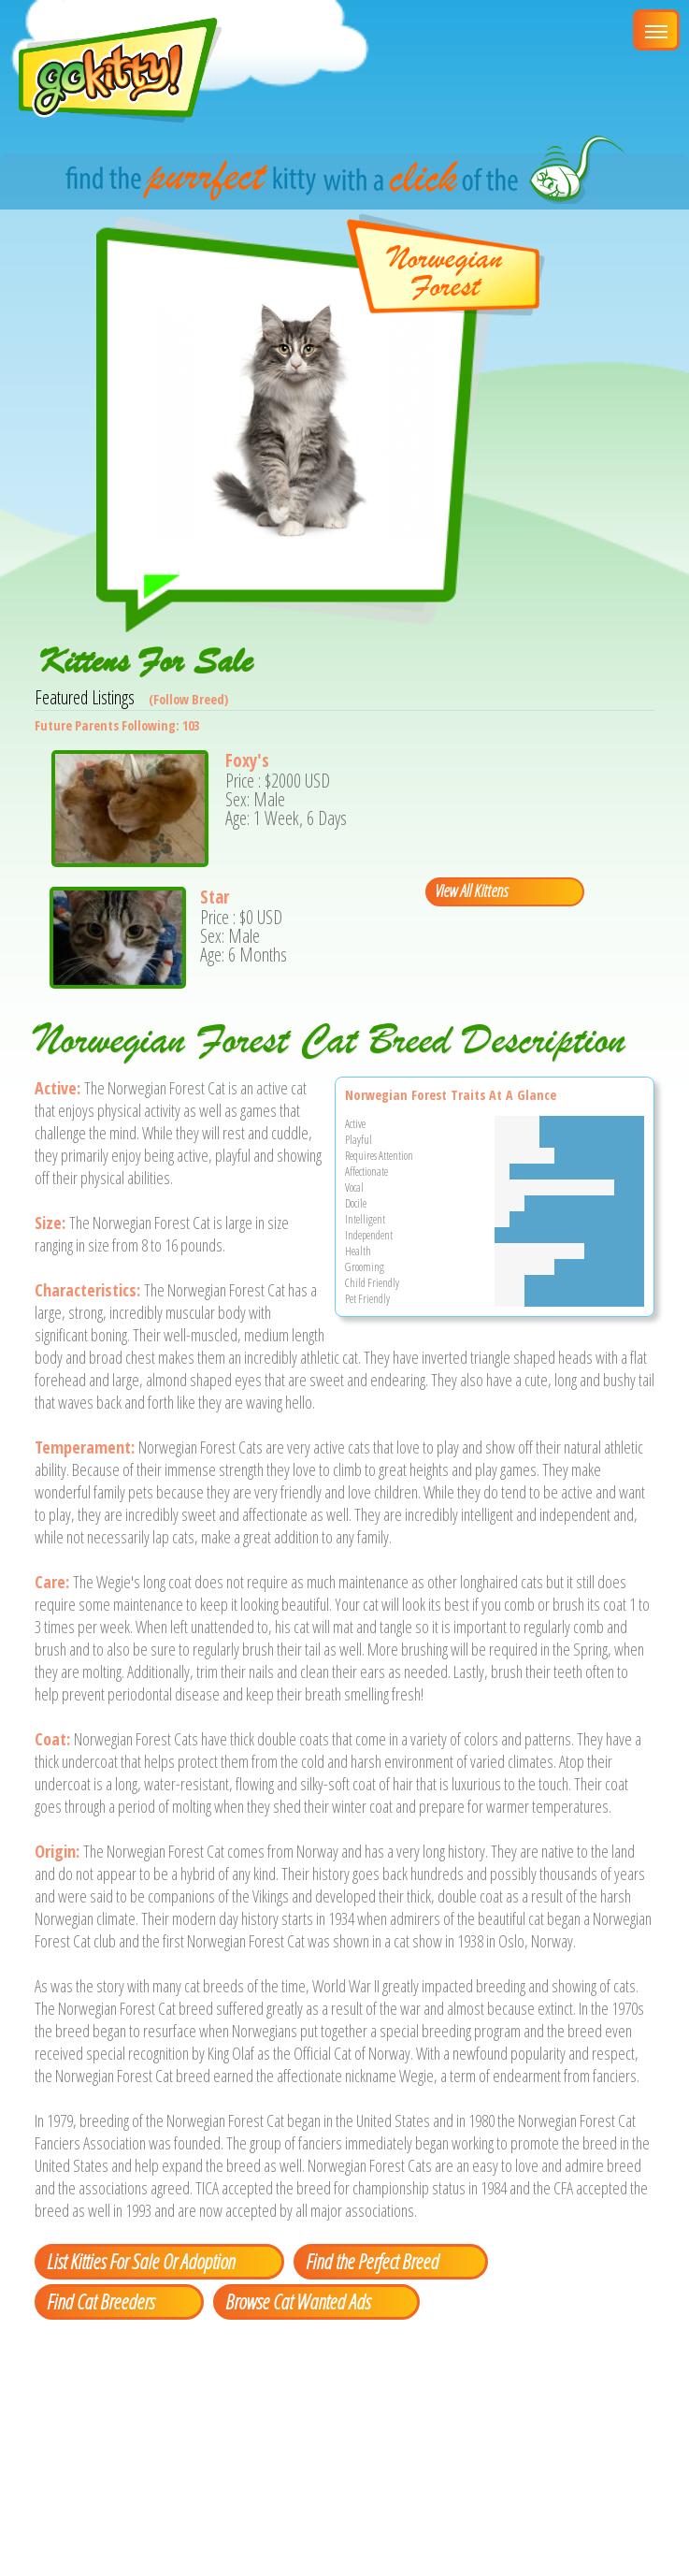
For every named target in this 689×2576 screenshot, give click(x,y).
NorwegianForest (445, 272)
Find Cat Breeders (100, 2301)
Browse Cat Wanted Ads (297, 2301)
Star (214, 897)
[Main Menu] (656, 30)
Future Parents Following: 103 (117, 725)
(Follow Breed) (188, 699)
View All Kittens (471, 890)
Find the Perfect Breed (372, 2261)
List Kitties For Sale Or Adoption (141, 2261)
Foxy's (247, 760)
